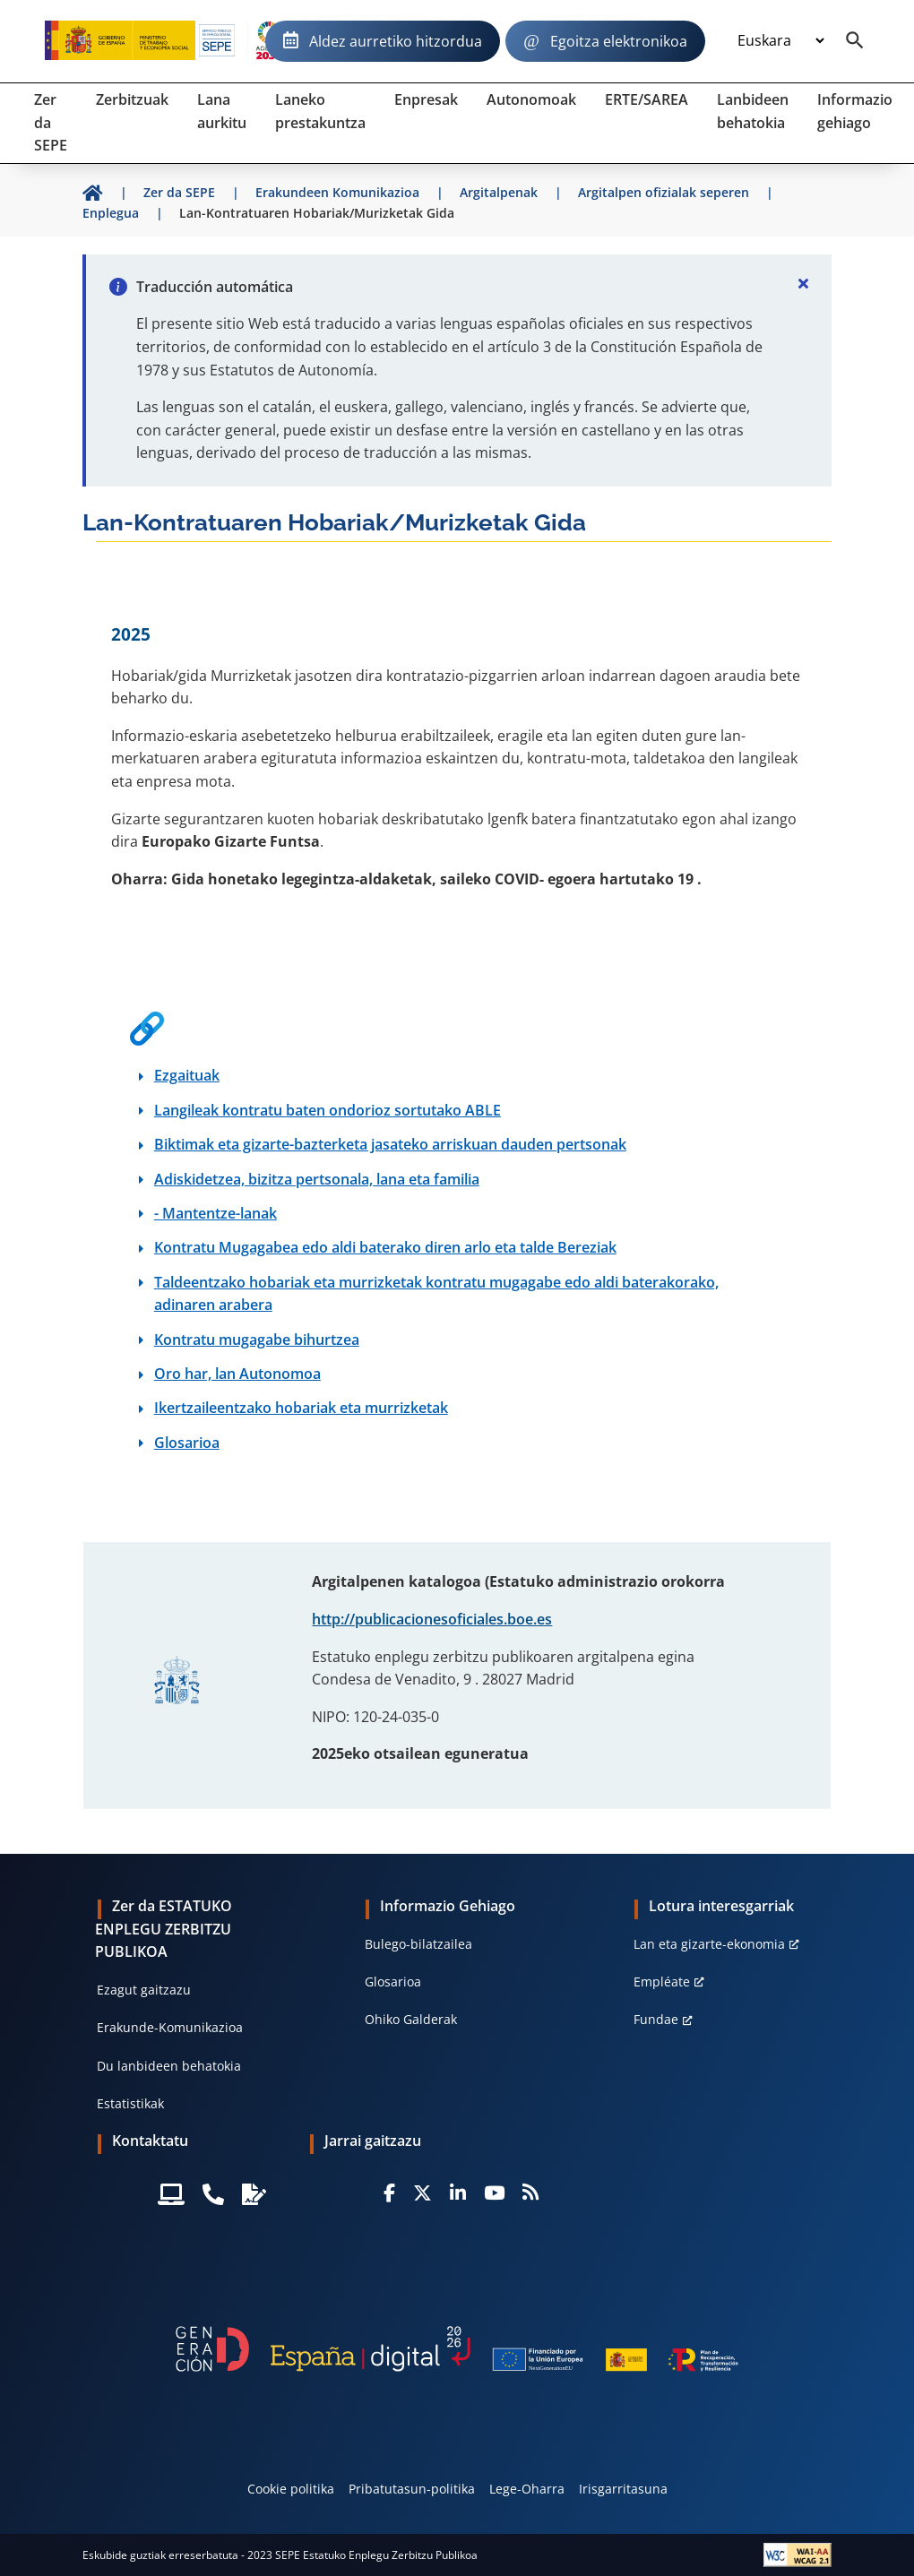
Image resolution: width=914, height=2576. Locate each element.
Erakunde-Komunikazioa (170, 2027)
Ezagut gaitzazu (144, 1989)
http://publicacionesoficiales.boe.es (432, 1619)
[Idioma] (780, 41)
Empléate (662, 1981)
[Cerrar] (803, 283)
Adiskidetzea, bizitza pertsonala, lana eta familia (316, 1179)
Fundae (656, 2019)
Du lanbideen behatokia (169, 2065)
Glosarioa (187, 1442)
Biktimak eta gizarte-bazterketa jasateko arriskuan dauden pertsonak (390, 1144)
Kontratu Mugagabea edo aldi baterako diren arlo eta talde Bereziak (385, 1247)
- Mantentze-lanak (215, 1213)
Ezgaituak (187, 1075)
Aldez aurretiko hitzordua (395, 41)
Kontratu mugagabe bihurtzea (256, 1339)
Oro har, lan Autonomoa (237, 1373)
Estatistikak (130, 2103)
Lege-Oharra (527, 2488)
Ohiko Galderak (411, 2019)
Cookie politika (290, 2488)
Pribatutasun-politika (412, 2488)
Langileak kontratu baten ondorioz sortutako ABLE (327, 1110)
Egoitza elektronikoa (618, 41)
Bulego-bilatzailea (418, 1943)
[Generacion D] (456, 2349)
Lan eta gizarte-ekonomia (709, 1943)
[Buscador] (855, 41)
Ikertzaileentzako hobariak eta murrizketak (301, 1407)
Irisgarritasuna (623, 2488)
